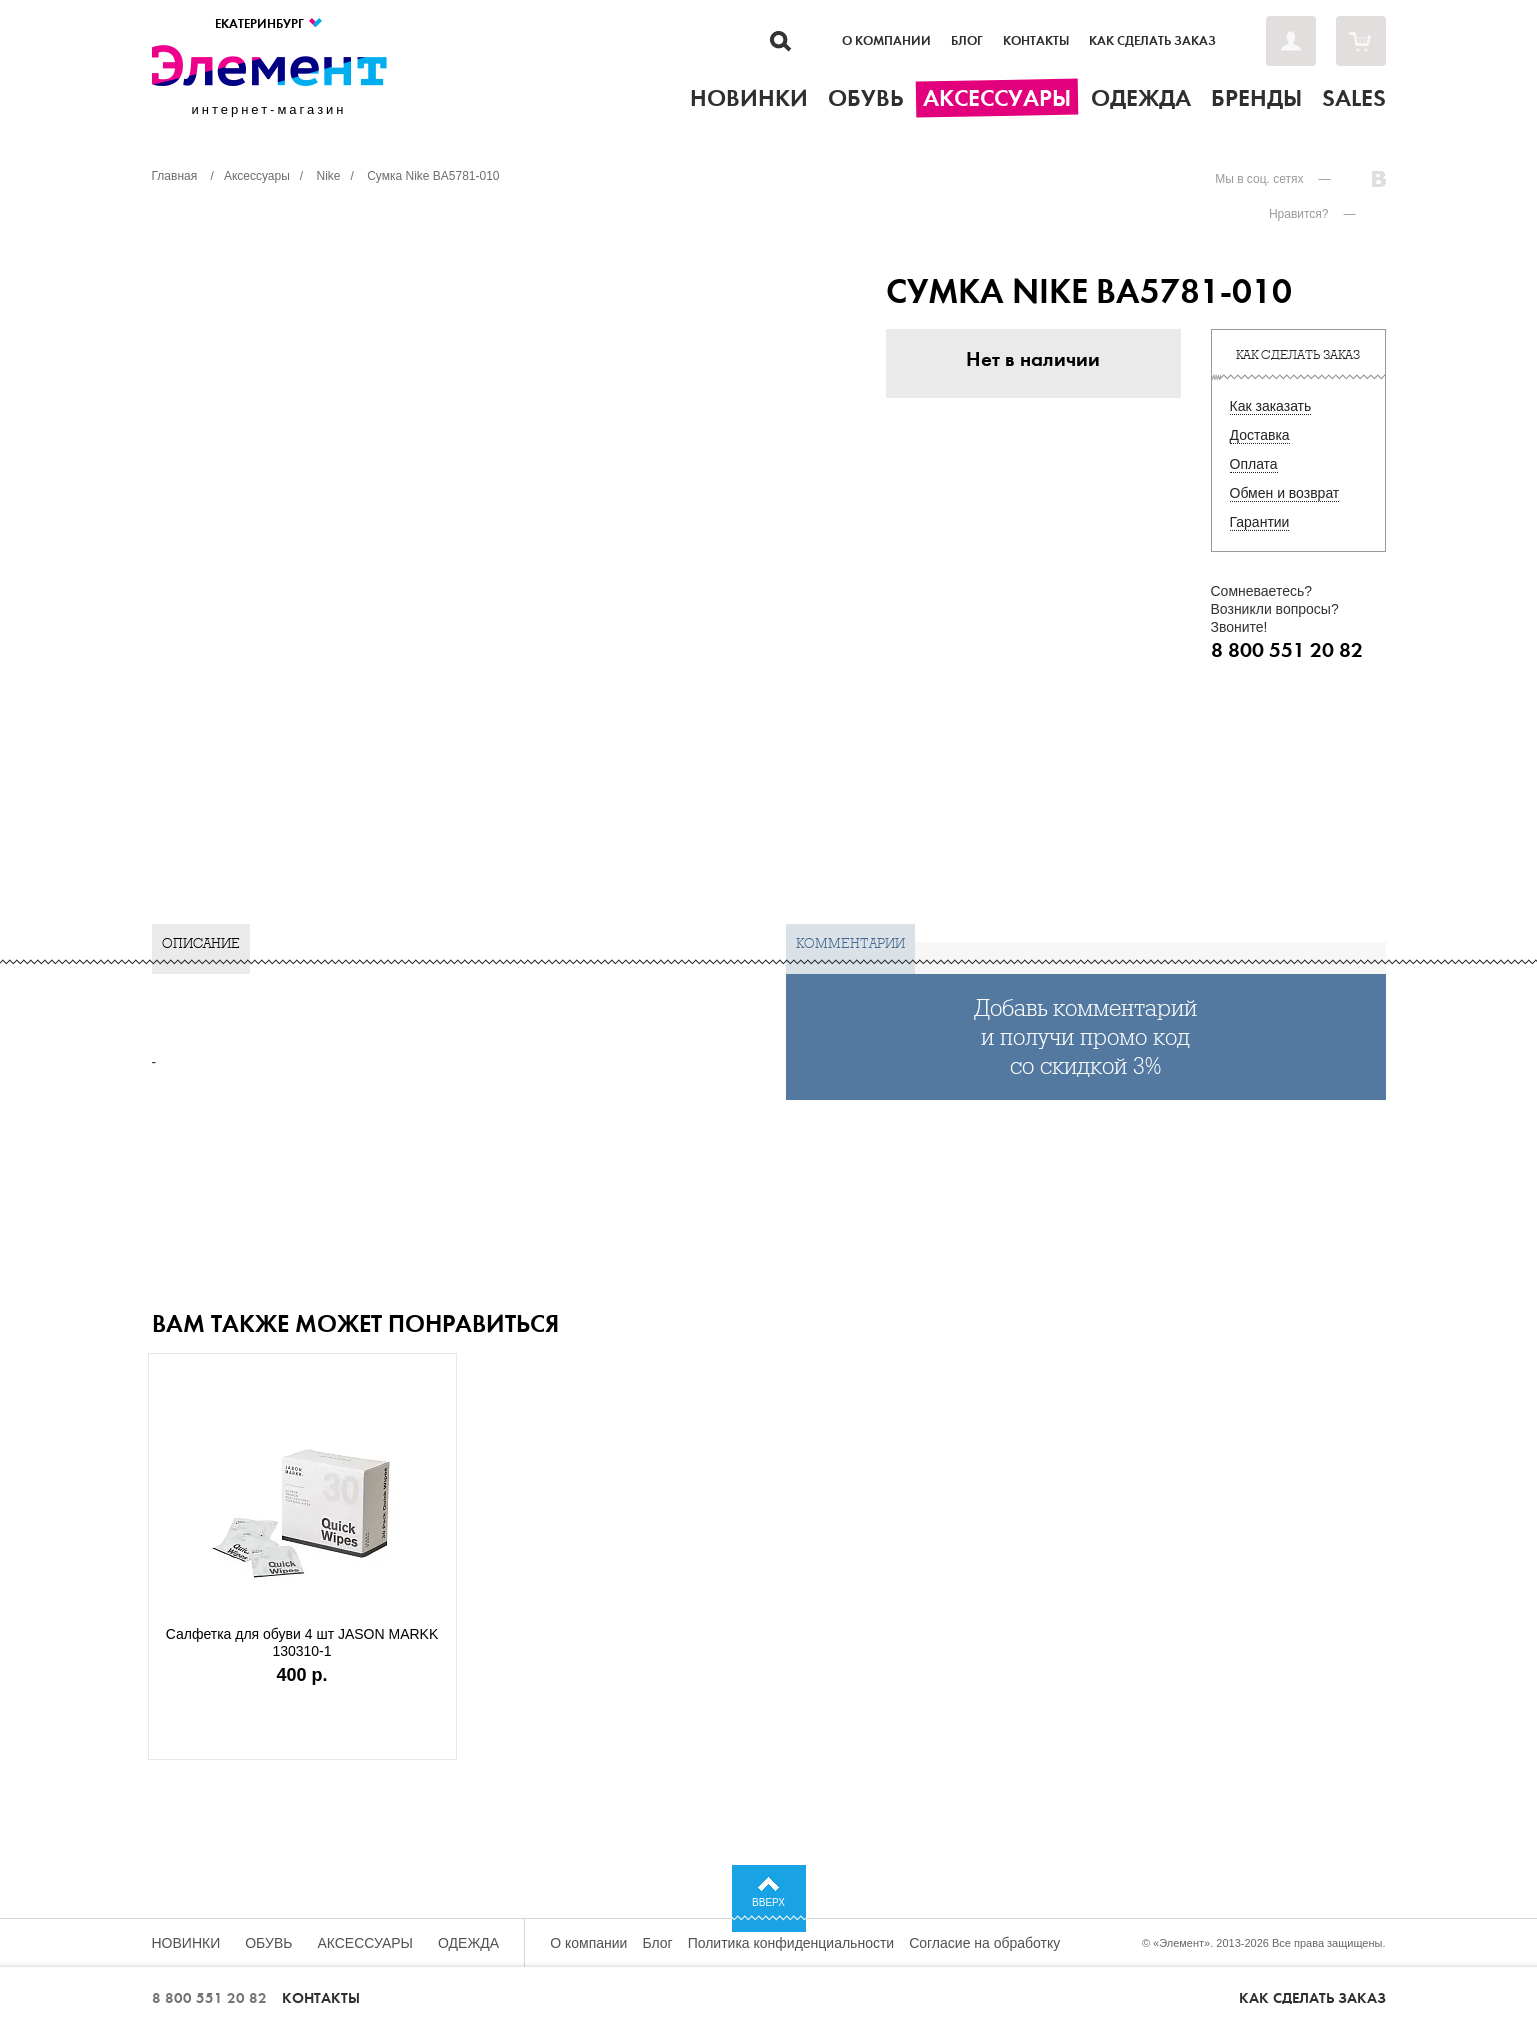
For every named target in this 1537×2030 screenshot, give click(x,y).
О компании (886, 41)
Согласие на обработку (984, 1943)
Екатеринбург (269, 23)
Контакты (1036, 41)
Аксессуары (365, 1943)
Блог (967, 41)
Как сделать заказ (1152, 41)
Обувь (268, 1943)
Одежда (468, 1943)
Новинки (186, 1943)
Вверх (768, 1902)
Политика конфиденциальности (791, 1943)
